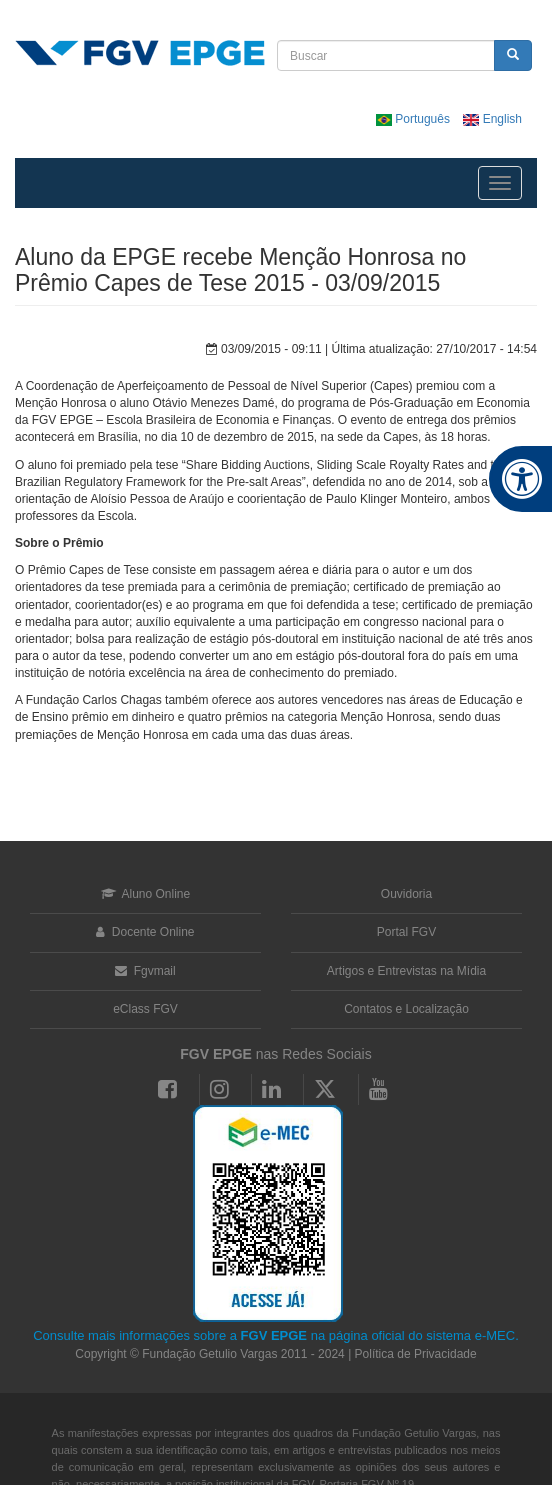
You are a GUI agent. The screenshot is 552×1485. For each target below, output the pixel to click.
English (492, 119)
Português (414, 119)
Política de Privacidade (416, 1354)
